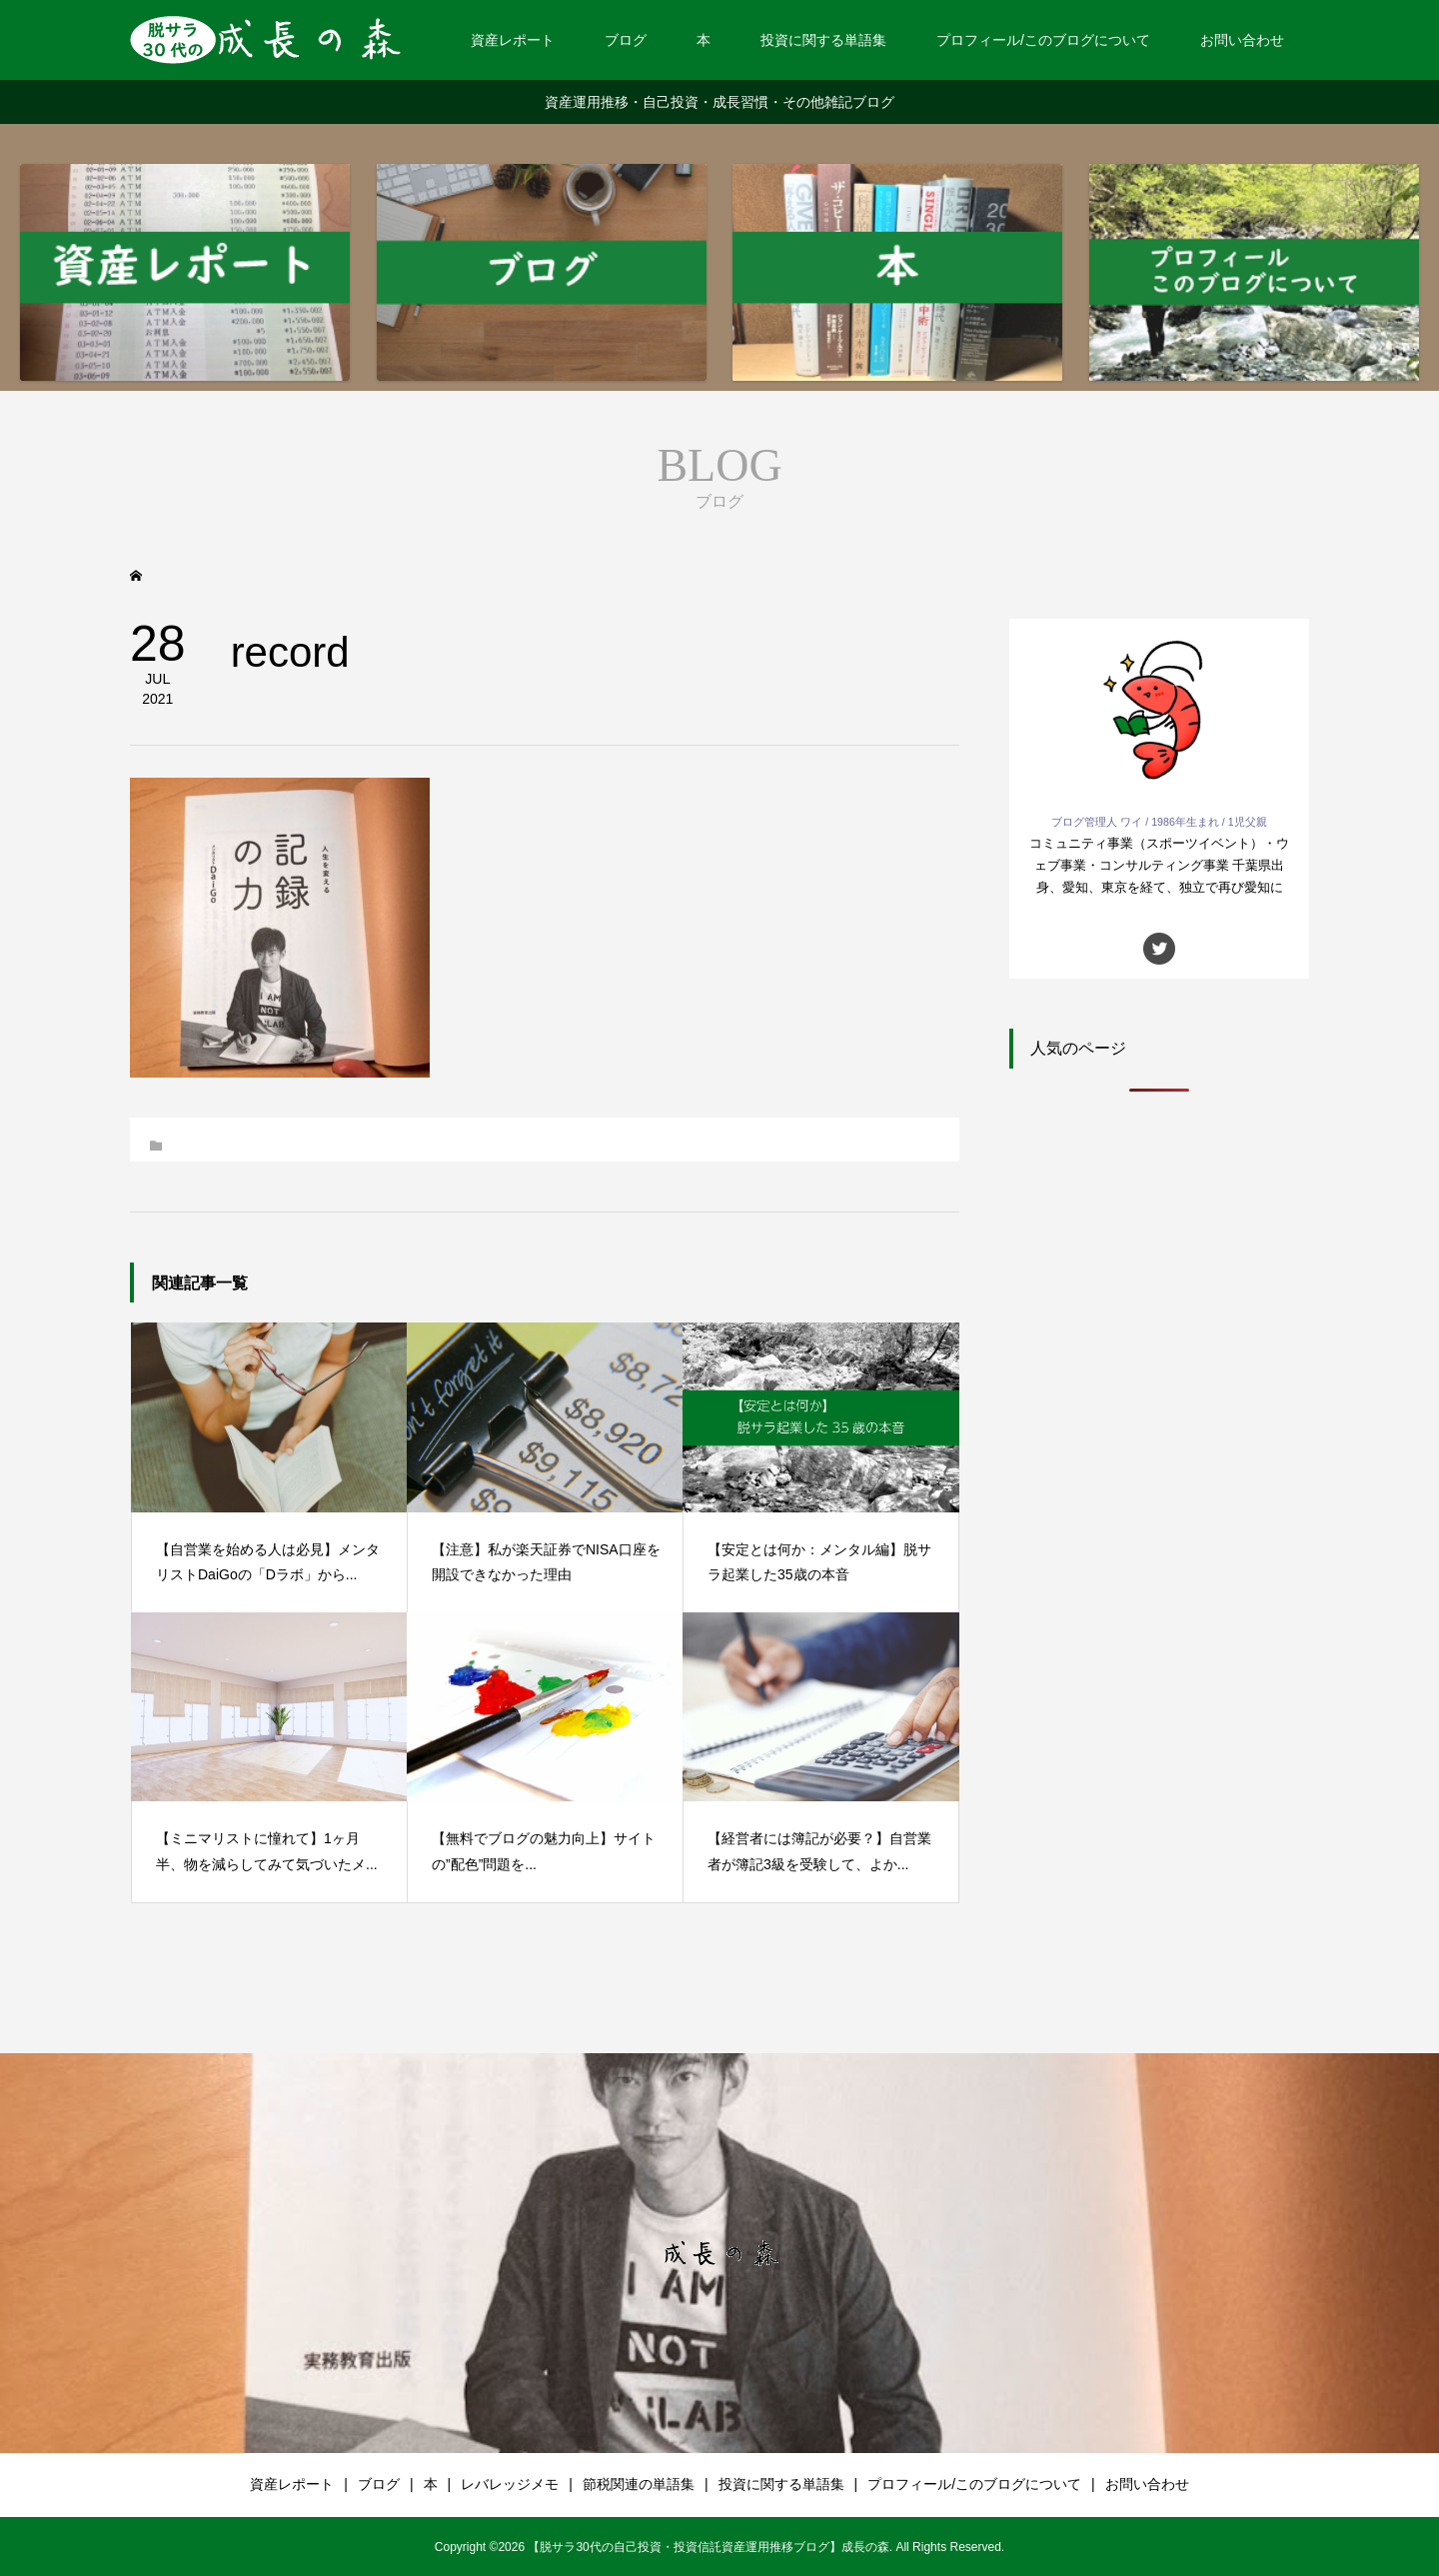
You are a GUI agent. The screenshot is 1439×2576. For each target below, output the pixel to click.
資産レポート (513, 40)
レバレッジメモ (510, 2484)
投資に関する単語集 (823, 40)
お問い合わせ (1242, 40)
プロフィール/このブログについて (1043, 40)
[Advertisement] (1159, 1441)
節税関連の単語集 (639, 2484)
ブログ (626, 40)
